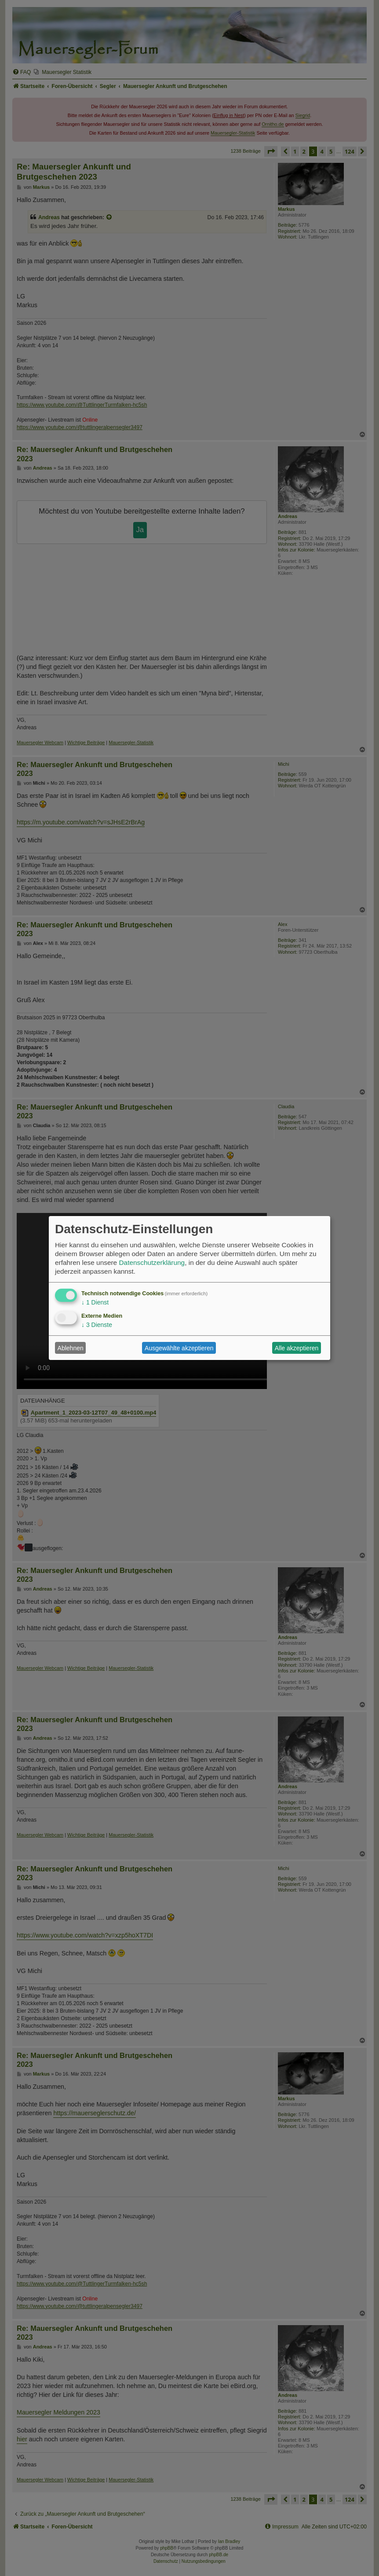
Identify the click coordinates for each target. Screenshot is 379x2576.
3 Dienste (96, 1324)
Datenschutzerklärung (152, 1262)
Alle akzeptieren (297, 1348)
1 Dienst (95, 1302)
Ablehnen (71, 1348)
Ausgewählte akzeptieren (179, 1348)
